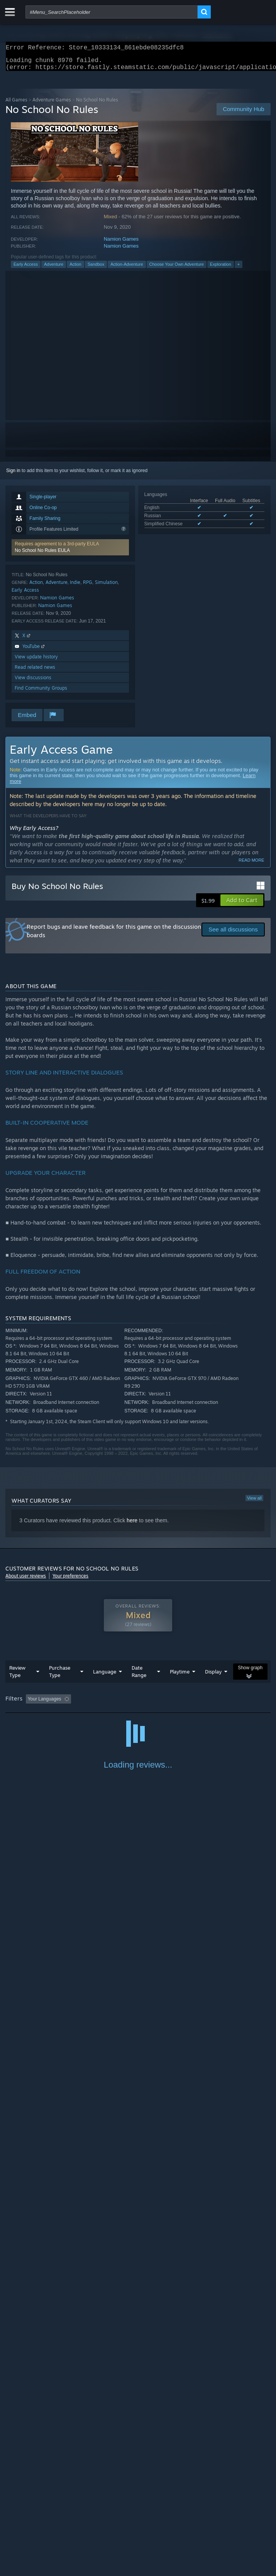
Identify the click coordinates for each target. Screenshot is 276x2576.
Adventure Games (51, 104)
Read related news (35, 672)
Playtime (180, 1676)
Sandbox (96, 269)
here (132, 1525)
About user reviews (25, 1580)
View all (254, 1502)
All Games (16, 104)
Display (213, 1676)
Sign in (13, 475)
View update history (36, 661)
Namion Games (121, 243)
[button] (70, 552)
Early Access (26, 269)
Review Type (17, 1676)
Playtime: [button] (182, 1703)
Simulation (106, 587)
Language (104, 1676)
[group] (137, 1709)
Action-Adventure (126, 269)
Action (75, 269)
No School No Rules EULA (42, 555)
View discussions (33, 682)
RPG (87, 587)
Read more (251, 864)
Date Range (139, 1676)
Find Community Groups (41, 692)
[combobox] (111, 12)
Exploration (220, 269)
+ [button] (238, 269)
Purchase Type (59, 1676)
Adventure (53, 269)
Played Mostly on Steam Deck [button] (38, 1714)
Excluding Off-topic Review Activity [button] (122, 1703)
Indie (75, 587)
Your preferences (70, 1580)
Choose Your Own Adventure (176, 269)
